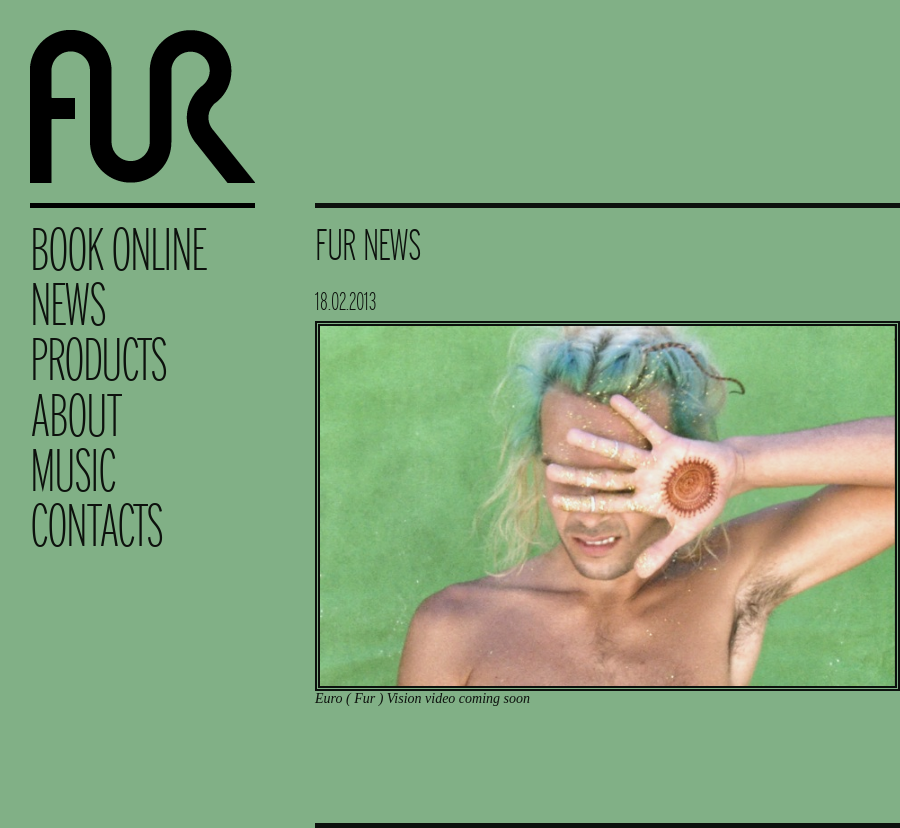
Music (72, 470)
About (75, 415)
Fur (142, 101)
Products (98, 359)
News (67, 304)
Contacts (96, 525)
